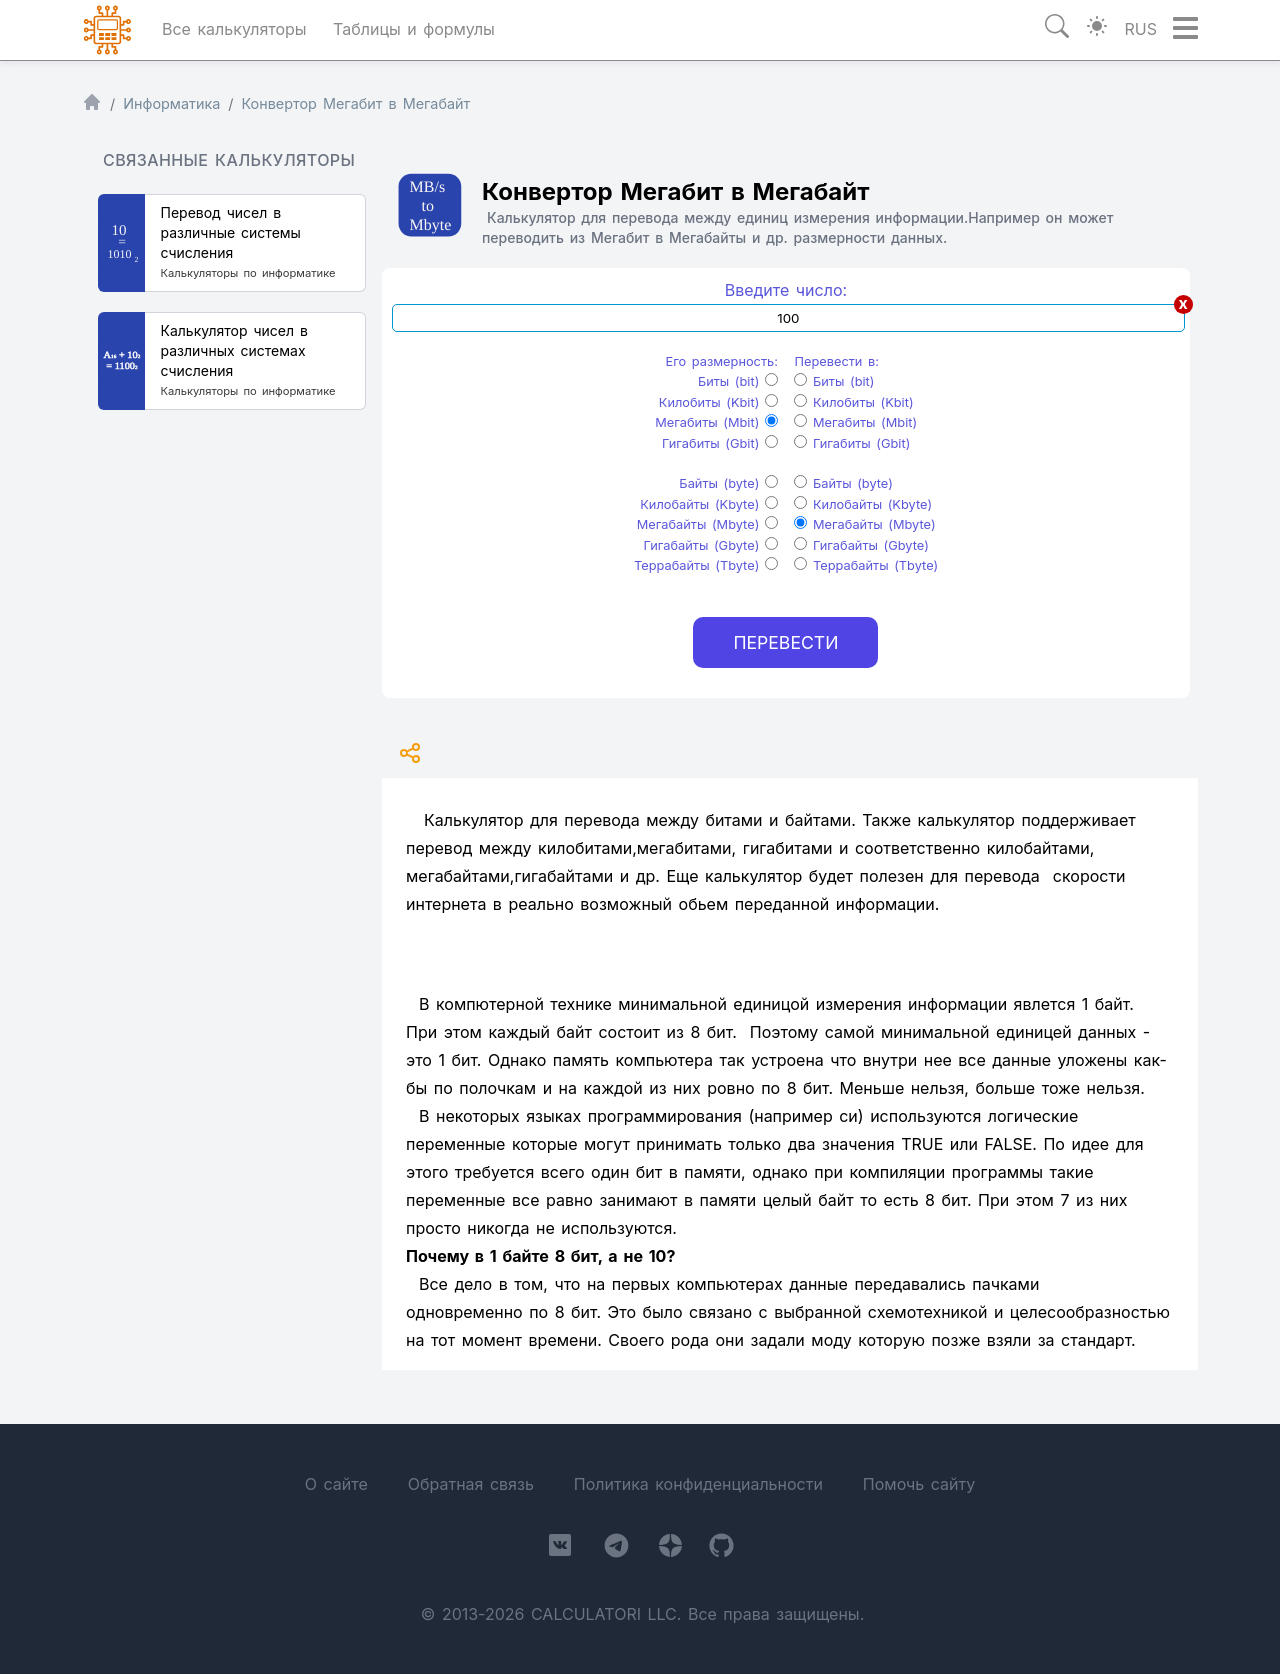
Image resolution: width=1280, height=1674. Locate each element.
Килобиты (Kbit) (718, 402)
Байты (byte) (728, 483)
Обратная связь (471, 1484)
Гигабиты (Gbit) (720, 443)
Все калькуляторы (234, 29)
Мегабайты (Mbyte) (707, 524)
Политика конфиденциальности (698, 1484)
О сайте (336, 1484)
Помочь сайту (919, 1484)
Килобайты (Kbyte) (709, 504)
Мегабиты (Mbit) (716, 422)
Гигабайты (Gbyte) (710, 545)
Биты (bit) (738, 381)
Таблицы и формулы (414, 29)
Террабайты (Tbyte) (706, 565)
